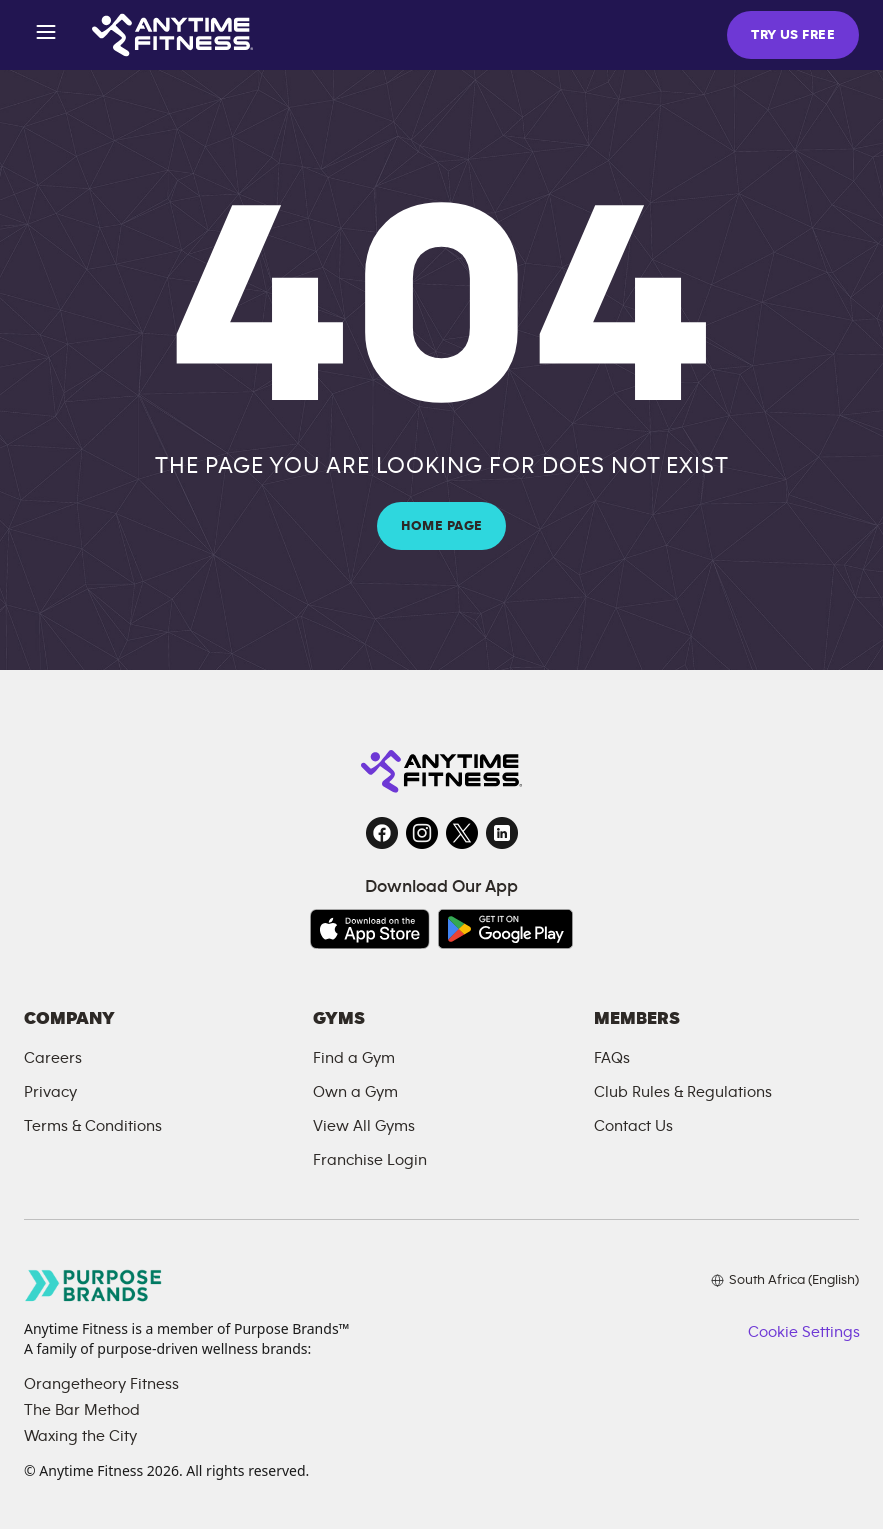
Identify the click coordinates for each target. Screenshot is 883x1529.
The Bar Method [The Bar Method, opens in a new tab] (82, 1410)
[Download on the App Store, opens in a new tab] (370, 929)
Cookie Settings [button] (803, 1332)
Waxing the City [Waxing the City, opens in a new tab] (80, 1436)
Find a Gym (354, 1058)
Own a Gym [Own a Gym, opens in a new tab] (355, 1092)
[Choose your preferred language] (785, 1280)
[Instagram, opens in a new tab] (422, 833)
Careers (53, 1058)
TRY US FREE (793, 35)
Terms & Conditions (93, 1126)
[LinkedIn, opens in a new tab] (502, 833)
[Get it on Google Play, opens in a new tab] (505, 929)
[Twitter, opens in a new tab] (462, 833)
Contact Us (633, 1126)
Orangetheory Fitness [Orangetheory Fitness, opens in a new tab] (101, 1384)
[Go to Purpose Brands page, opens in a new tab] (94, 1285)
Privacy (50, 1092)
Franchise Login (370, 1160)
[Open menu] (46, 35)
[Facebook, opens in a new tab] (382, 833)
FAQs (612, 1058)
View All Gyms (364, 1126)
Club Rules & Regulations (683, 1092)
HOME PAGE (442, 526)
